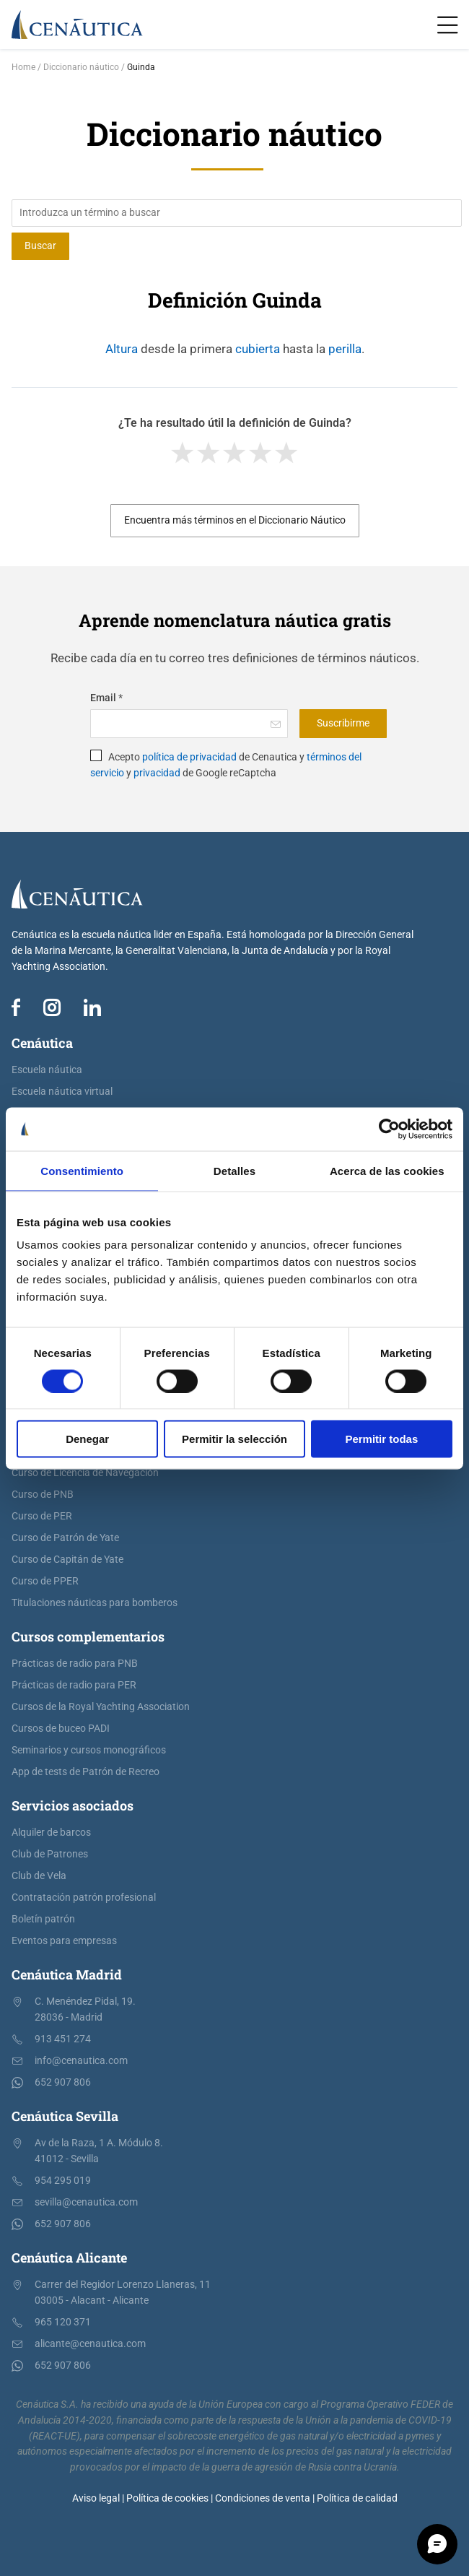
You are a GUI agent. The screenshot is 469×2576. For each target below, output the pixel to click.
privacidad (156, 773)
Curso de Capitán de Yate (67, 1559)
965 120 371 (63, 2322)
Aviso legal (96, 2498)
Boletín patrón (43, 1919)
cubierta (257, 349)
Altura (121, 349)
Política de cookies (167, 2498)
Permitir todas (381, 1439)
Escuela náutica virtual (62, 1091)
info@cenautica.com (81, 2061)
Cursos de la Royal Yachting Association (101, 1707)
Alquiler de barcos (51, 1832)
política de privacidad (189, 757)
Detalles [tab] (234, 1170)
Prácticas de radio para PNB (75, 1663)
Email (106, 698)
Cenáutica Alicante (69, 2257)
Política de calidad (357, 2498)
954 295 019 (63, 2180)
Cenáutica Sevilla (65, 2116)
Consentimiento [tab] (81, 1170)
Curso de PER (42, 1516)
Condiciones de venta (262, 2498)
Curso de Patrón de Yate (65, 1538)
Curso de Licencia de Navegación (85, 1473)
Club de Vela (39, 1876)
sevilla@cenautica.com (86, 2202)
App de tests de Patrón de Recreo (85, 1772)
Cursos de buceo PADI (61, 1728)
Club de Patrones (50, 1854)
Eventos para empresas (64, 1941)
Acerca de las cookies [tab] (387, 1170)
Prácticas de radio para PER (74, 1685)
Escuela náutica (47, 1070)
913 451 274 (63, 2039)
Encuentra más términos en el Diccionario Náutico (235, 520)
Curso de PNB (43, 1494)
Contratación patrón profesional (84, 1897)
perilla (344, 349)
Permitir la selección (234, 1439)
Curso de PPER (45, 1581)
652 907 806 (63, 2082)
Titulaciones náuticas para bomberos (94, 1603)
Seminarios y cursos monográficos (89, 1750)
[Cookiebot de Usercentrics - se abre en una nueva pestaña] (389, 1129)
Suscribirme (343, 723)
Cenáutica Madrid (67, 1974)
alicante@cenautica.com (90, 2344)
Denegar (87, 1439)
